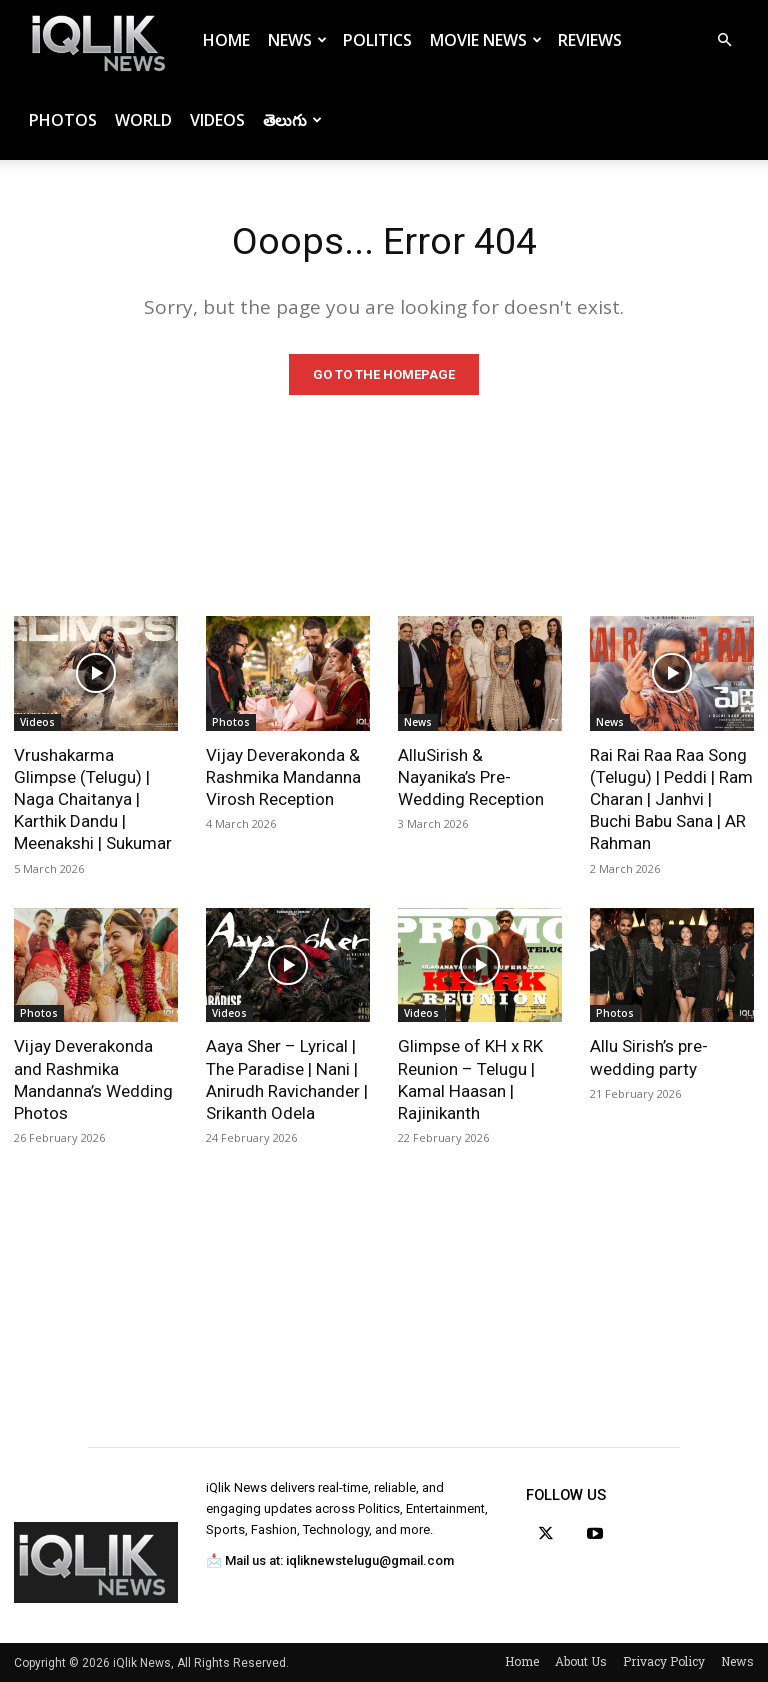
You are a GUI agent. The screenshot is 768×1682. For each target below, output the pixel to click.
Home (226, 40)
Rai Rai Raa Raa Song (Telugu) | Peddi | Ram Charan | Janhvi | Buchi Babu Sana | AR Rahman (671, 799)
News (297, 40)
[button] (724, 40)
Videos (217, 120)
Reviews (590, 40)
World (143, 120)
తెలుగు (292, 120)
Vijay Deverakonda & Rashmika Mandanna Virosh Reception (283, 777)
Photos (63, 120)
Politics (377, 40)
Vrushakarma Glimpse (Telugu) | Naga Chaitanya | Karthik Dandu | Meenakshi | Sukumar (93, 799)
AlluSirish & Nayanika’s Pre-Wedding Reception (471, 777)
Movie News (486, 40)
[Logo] (102, 40)
